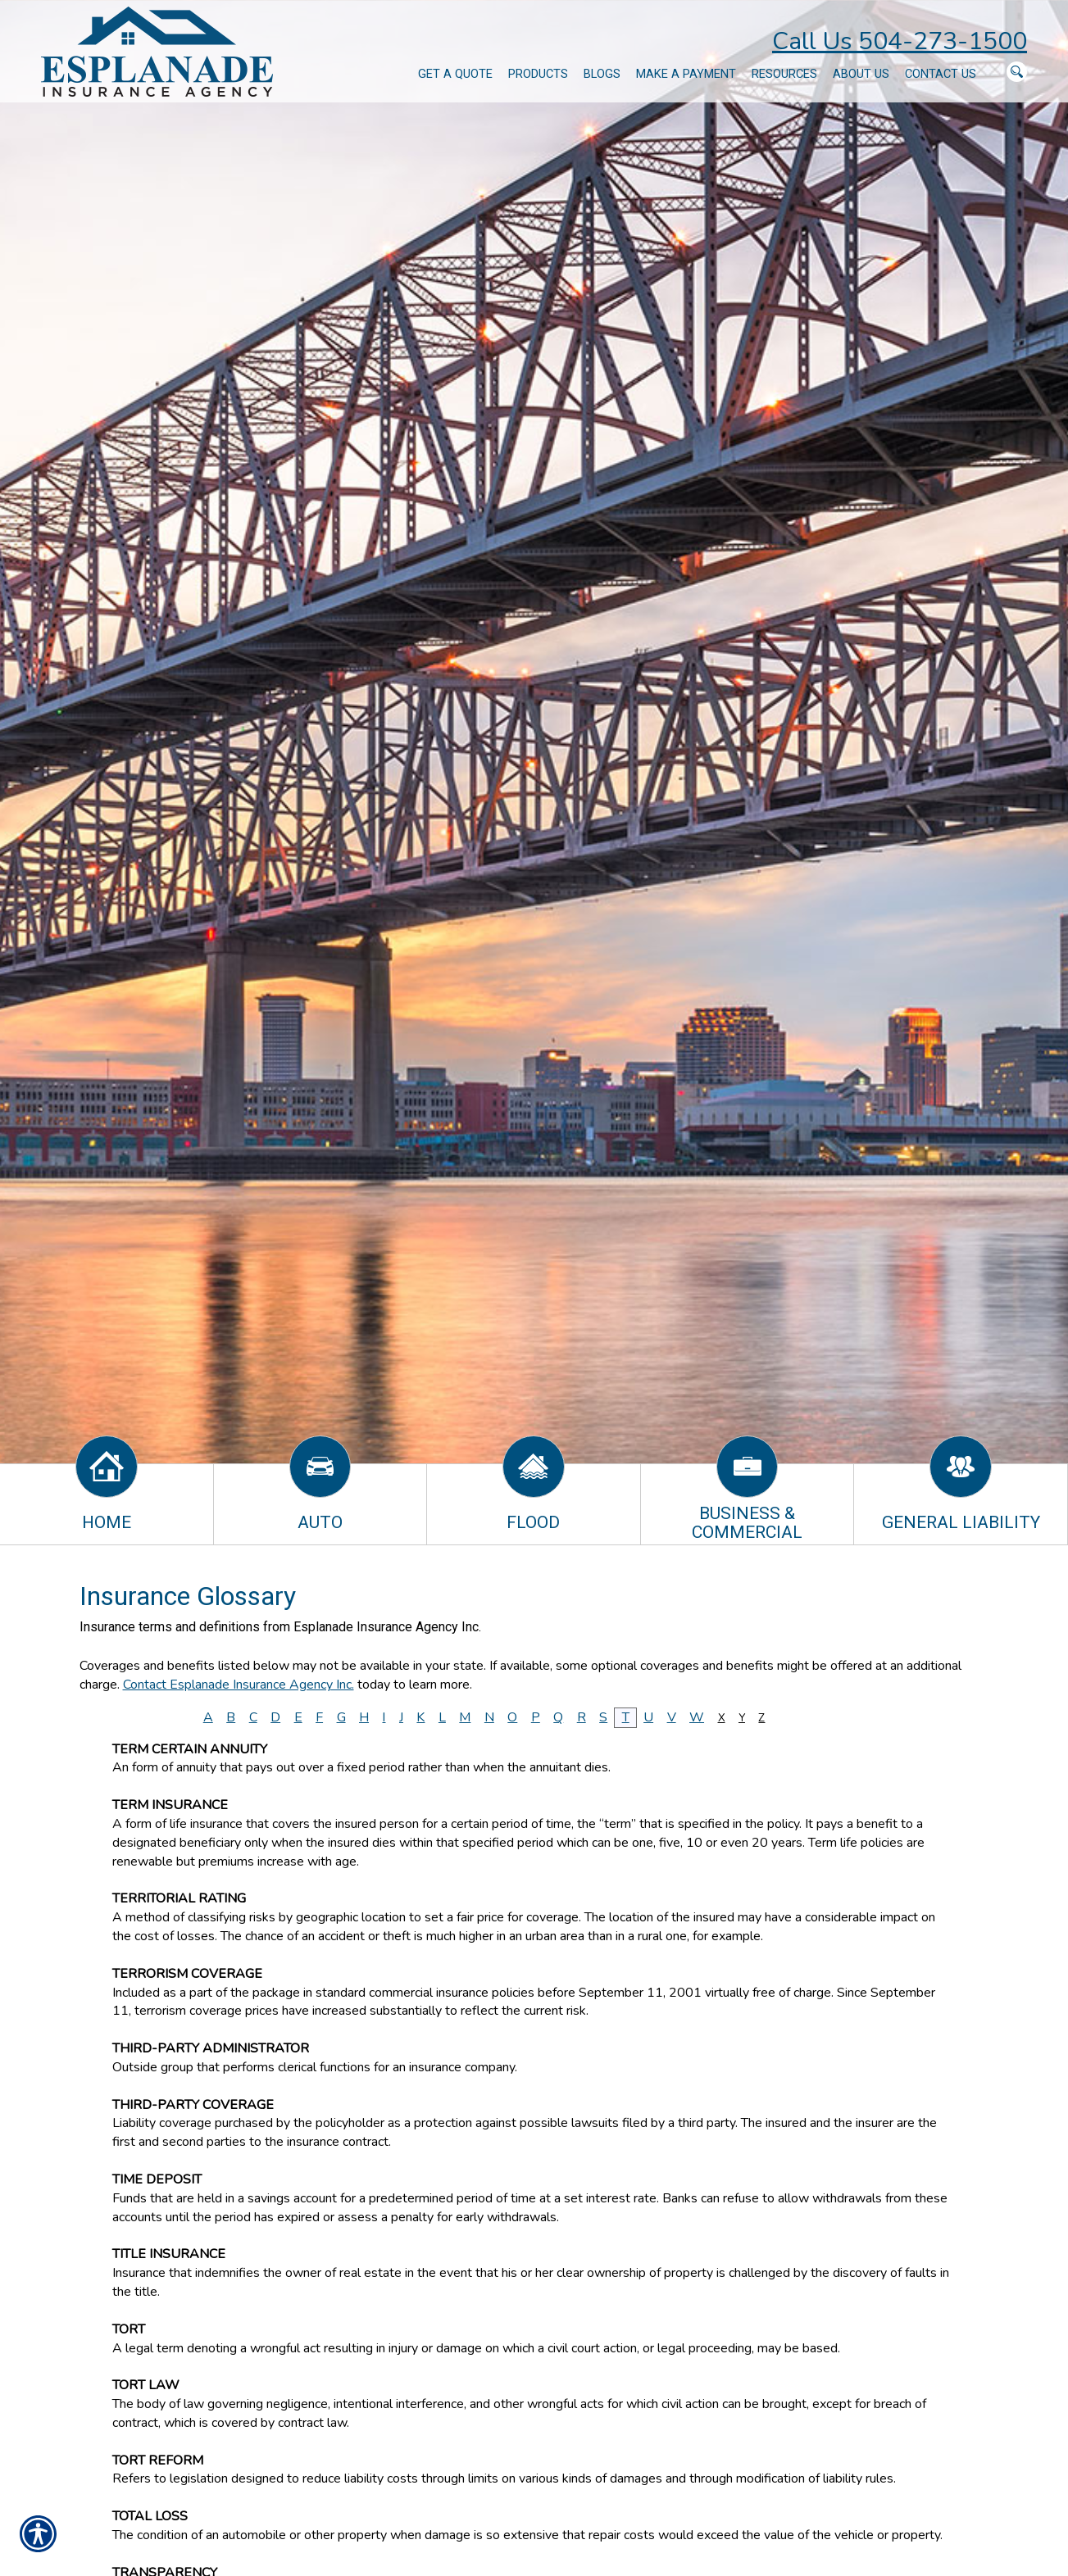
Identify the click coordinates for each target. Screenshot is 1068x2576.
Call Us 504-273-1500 (899, 41)
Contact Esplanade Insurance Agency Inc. (238, 1685)
